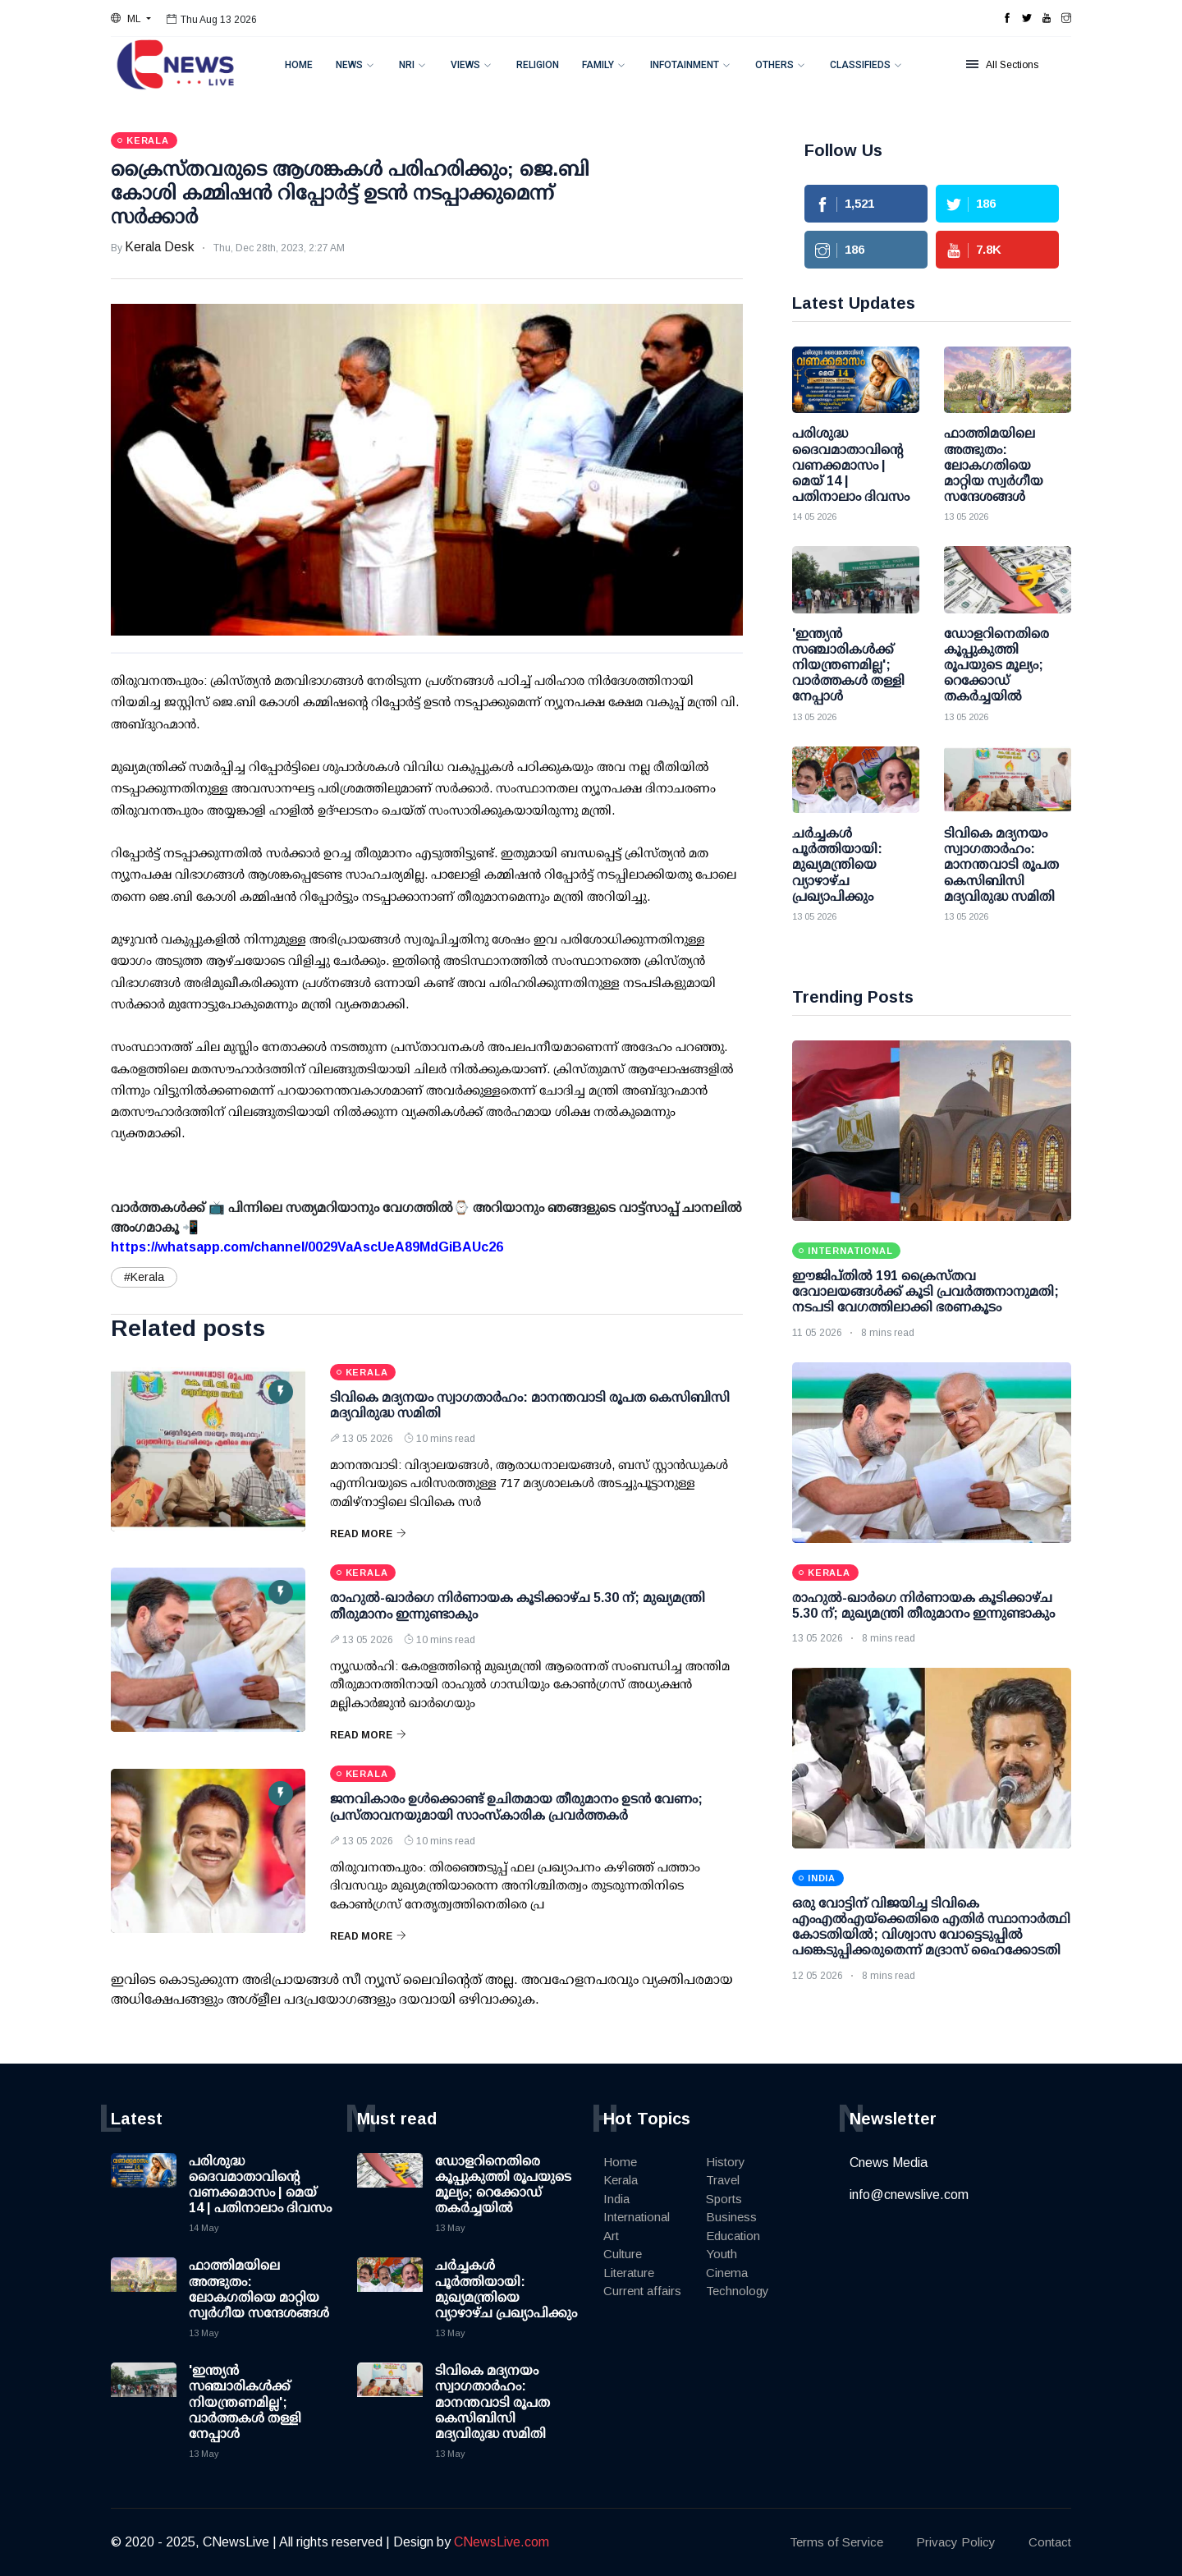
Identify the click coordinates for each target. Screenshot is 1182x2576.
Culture (622, 2254)
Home (299, 65)
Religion (537, 65)
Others (774, 65)
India (616, 2199)
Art (611, 2236)
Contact (1050, 2542)
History (725, 2162)
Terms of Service (836, 2542)
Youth (721, 2254)
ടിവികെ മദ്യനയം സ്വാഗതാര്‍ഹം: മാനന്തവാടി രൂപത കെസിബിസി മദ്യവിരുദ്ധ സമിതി (492, 2402)
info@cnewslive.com (909, 2195)
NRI (407, 65)
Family (598, 65)
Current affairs (642, 2291)
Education (733, 2236)
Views (465, 65)
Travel (723, 2180)
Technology (737, 2291)
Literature (628, 2273)
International (636, 2217)
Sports (724, 2199)
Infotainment (684, 65)
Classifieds (860, 65)
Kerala (620, 2180)
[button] (131, 19)
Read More (368, 1534)
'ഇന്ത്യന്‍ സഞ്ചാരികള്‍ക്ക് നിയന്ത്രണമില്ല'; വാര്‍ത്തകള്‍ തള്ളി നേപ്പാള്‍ (245, 2402)
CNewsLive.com (501, 2542)
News (349, 65)
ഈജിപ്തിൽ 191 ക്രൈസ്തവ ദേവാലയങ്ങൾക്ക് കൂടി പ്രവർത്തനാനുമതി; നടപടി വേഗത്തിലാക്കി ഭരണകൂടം (925, 1291)
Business (731, 2217)
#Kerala (144, 1276)
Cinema (727, 2273)
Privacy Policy (956, 2542)
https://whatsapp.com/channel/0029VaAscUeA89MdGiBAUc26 (307, 1247)
